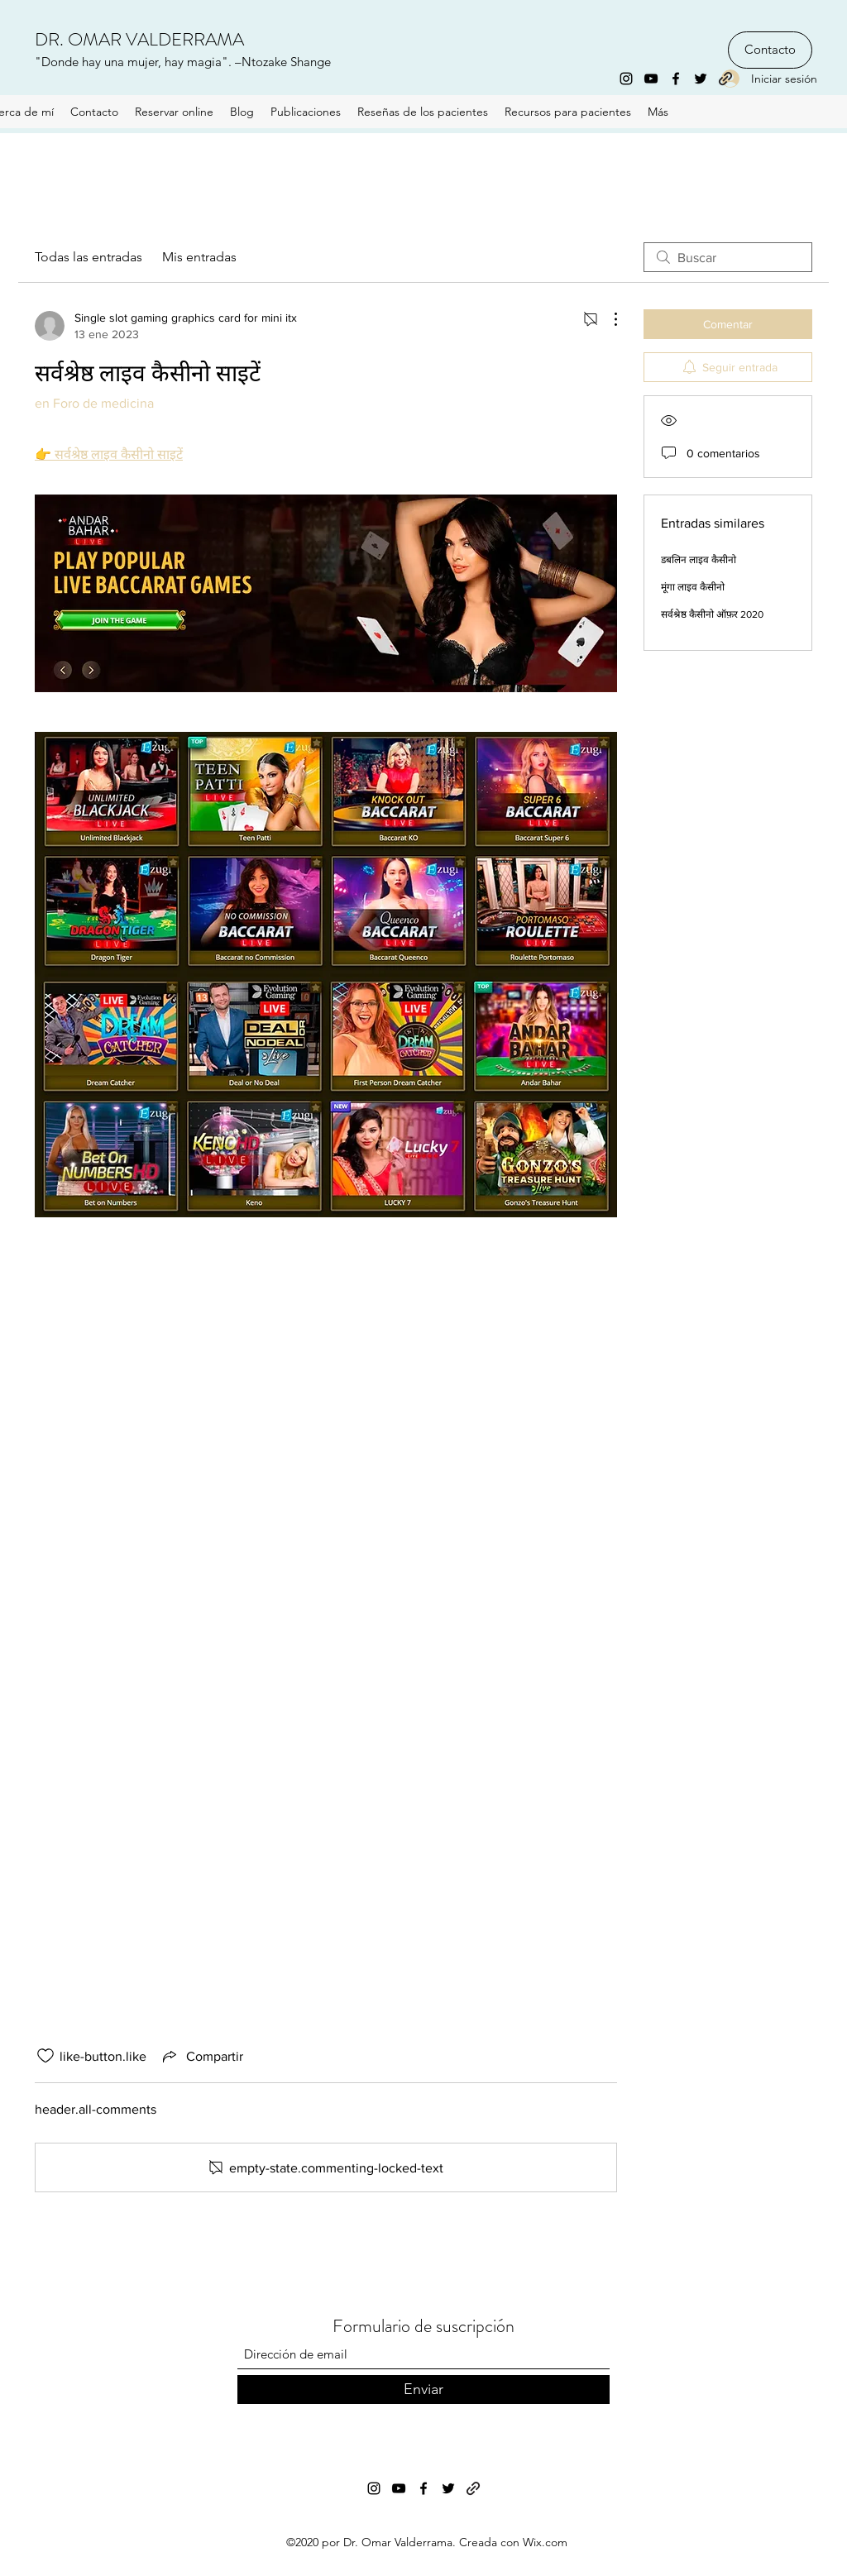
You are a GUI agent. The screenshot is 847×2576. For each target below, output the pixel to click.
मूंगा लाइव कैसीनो (693, 587)
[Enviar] (423, 2389)
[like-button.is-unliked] (45, 2056)
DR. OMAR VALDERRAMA (139, 39)
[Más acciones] (607, 319)
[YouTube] (651, 78)
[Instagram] (626, 78)
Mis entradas (199, 257)
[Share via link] (201, 2056)
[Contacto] (770, 50)
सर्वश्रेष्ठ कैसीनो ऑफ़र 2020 (712, 614)
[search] (728, 257)
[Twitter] (700, 78)
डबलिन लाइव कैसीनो (698, 560)
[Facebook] (676, 78)
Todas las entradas (88, 257)
